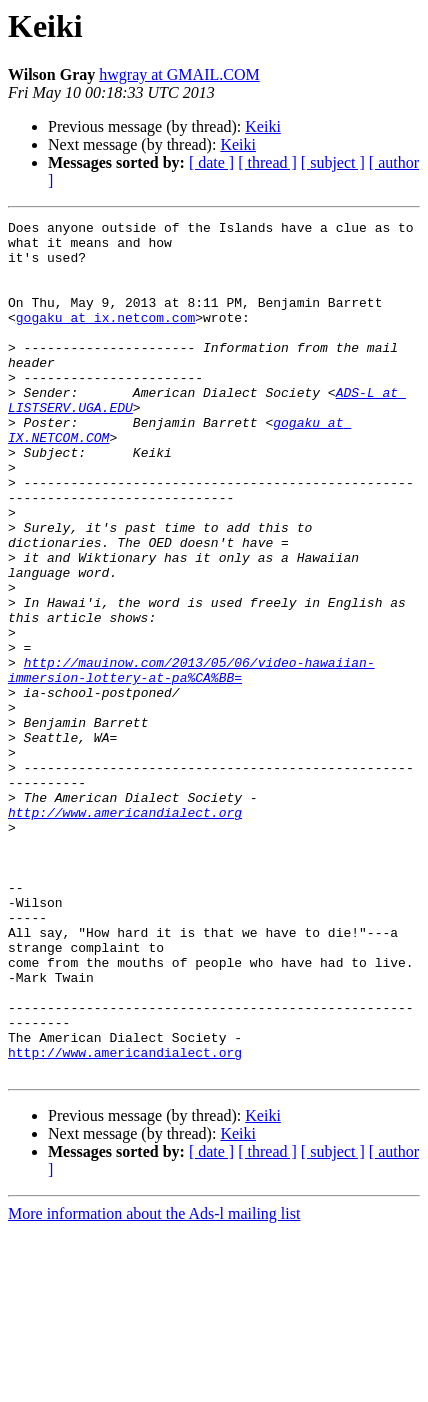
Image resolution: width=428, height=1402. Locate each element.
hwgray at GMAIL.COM (179, 74)
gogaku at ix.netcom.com (105, 338)
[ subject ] (333, 162)
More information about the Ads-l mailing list (154, 1384)
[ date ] (211, 162)
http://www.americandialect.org (125, 932)
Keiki (263, 126)
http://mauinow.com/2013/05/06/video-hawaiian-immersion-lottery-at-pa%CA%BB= (191, 761)
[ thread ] (267, 162)
